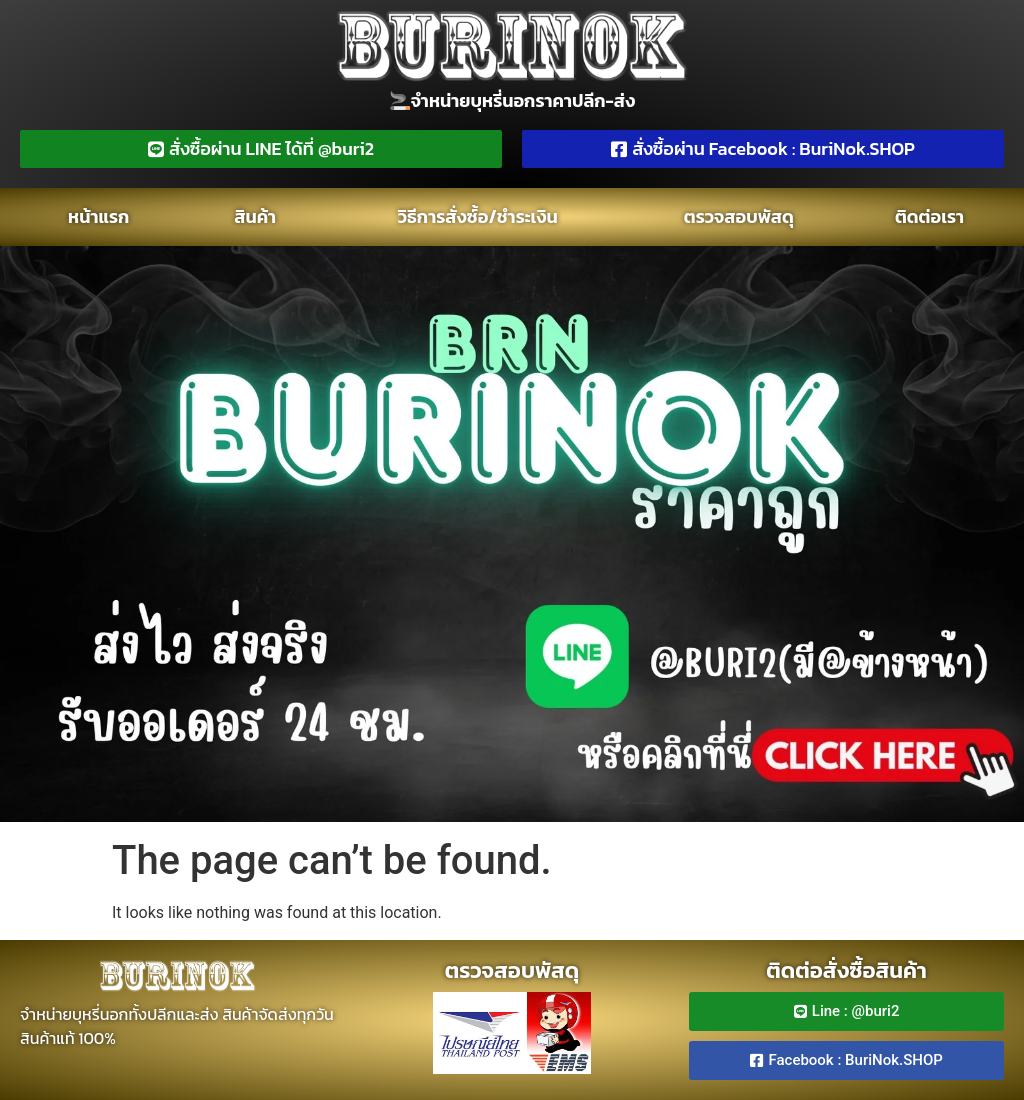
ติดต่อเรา (929, 216)
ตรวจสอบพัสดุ (739, 216)
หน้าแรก (98, 216)
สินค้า (255, 216)
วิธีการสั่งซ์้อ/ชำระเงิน (478, 216)
